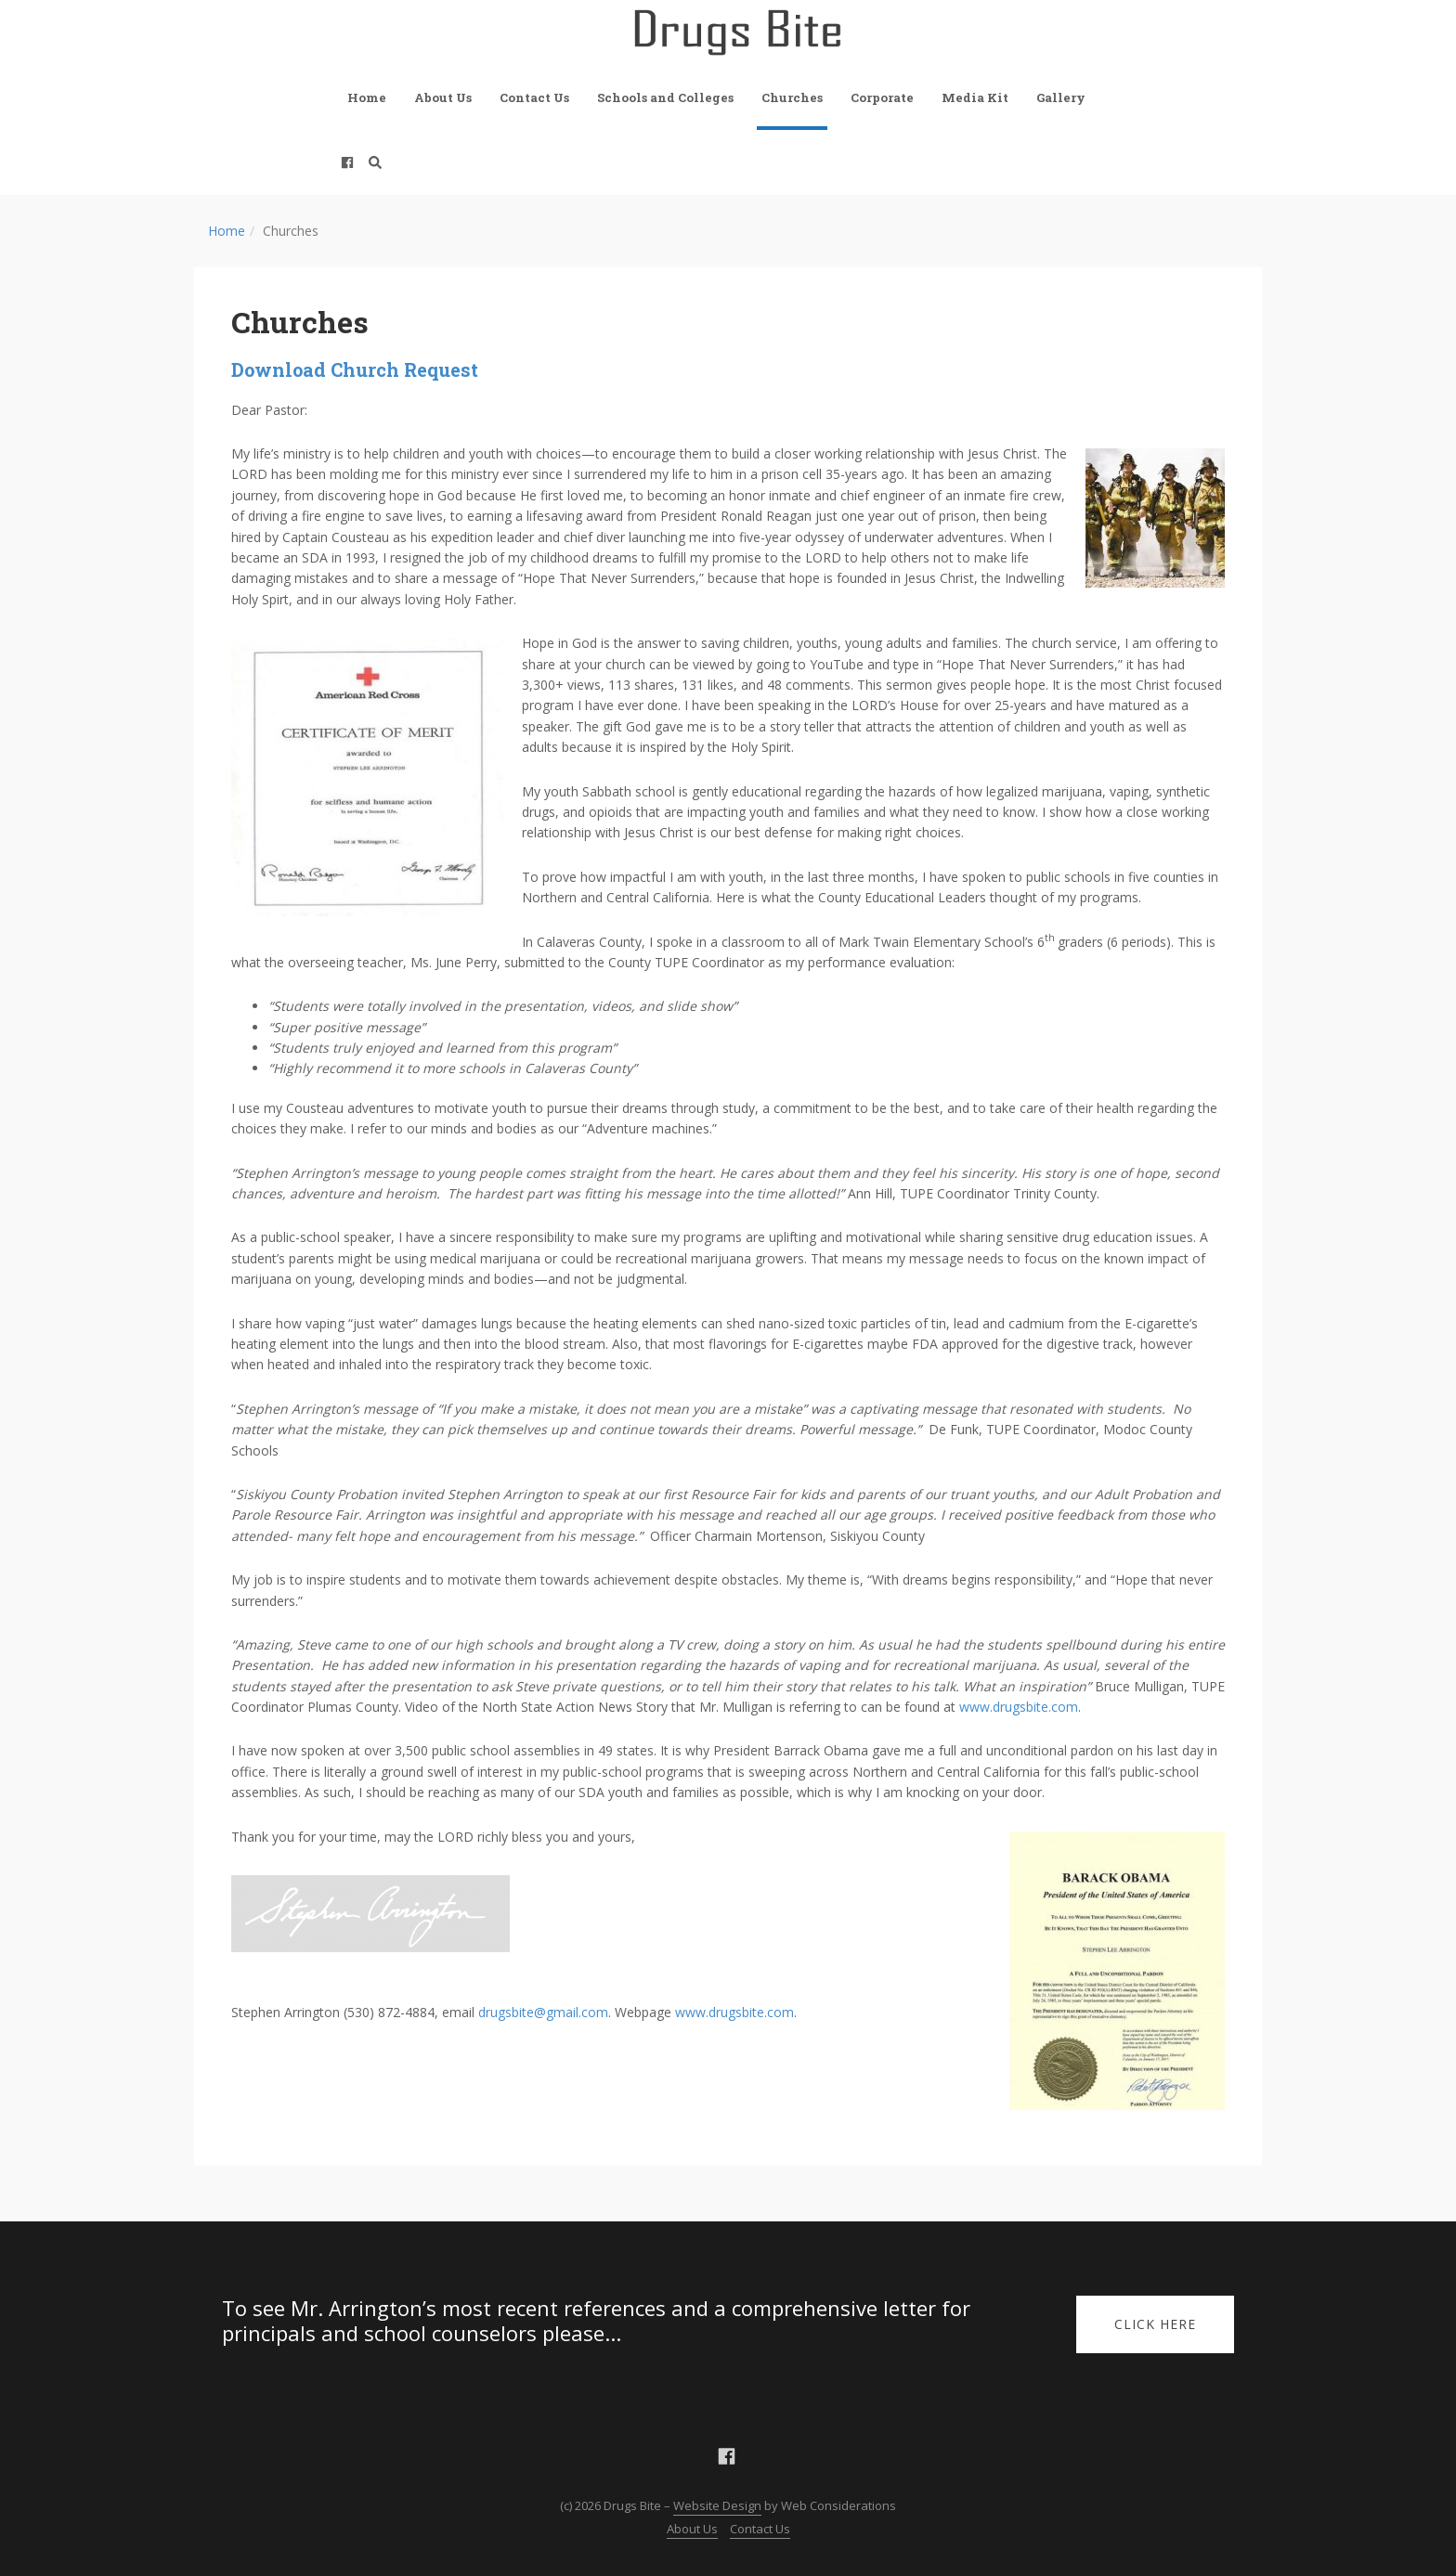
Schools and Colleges (665, 97)
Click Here (1155, 2324)
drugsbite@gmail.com (543, 2012)
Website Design (717, 2505)
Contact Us (534, 97)
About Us (443, 97)
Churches (792, 97)
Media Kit (975, 97)
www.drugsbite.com (1018, 1706)
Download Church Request (354, 369)
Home (366, 97)
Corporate (882, 97)
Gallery (1061, 97)
